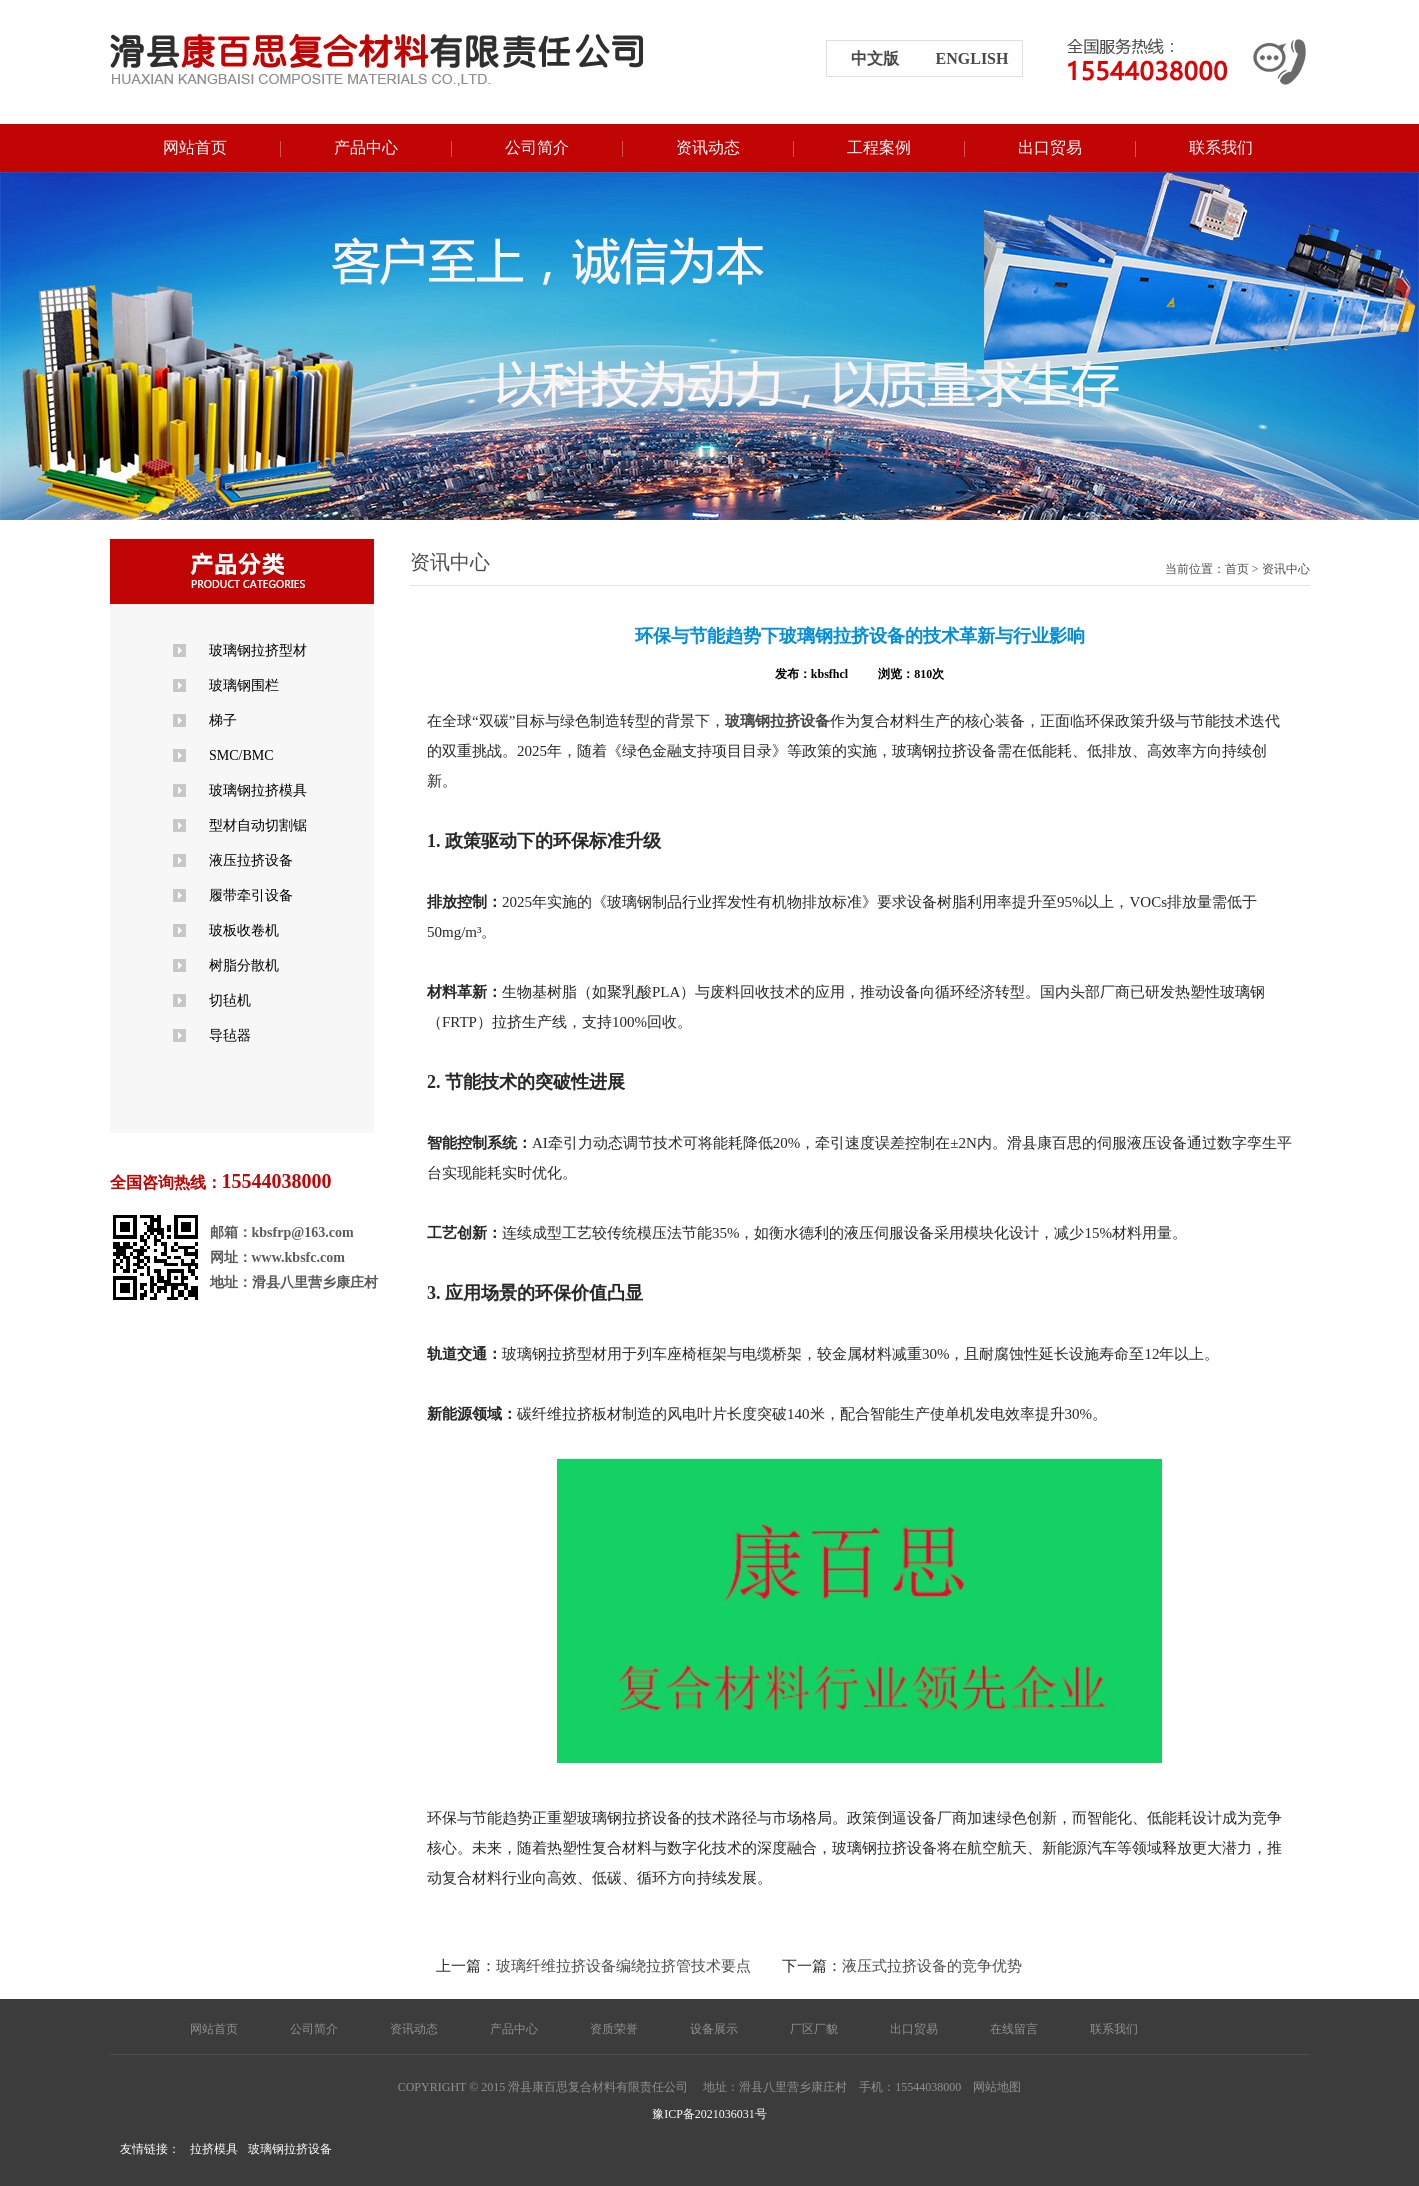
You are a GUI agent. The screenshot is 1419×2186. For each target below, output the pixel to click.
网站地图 (997, 2087)
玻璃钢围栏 (244, 685)
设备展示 (714, 2029)
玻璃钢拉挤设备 (290, 2149)
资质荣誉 (614, 2029)
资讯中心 (1286, 569)
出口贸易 (1050, 147)
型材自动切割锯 (258, 825)
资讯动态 (708, 147)
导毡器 (230, 1035)
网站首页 (195, 147)
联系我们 (1221, 147)
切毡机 (230, 1000)
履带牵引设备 (251, 895)
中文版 (875, 58)
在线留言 (1014, 2029)
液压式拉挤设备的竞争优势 (932, 1966)
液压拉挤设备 (251, 860)
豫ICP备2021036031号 (709, 2114)
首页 (1237, 569)
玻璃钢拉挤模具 (258, 790)
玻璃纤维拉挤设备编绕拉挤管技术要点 (623, 1966)
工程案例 (879, 147)
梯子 (223, 720)
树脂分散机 (244, 965)
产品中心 (366, 147)
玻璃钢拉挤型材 (258, 650)
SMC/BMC (241, 755)
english (972, 58)
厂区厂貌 (814, 2029)
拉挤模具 (214, 2149)
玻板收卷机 (244, 930)
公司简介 (537, 147)
